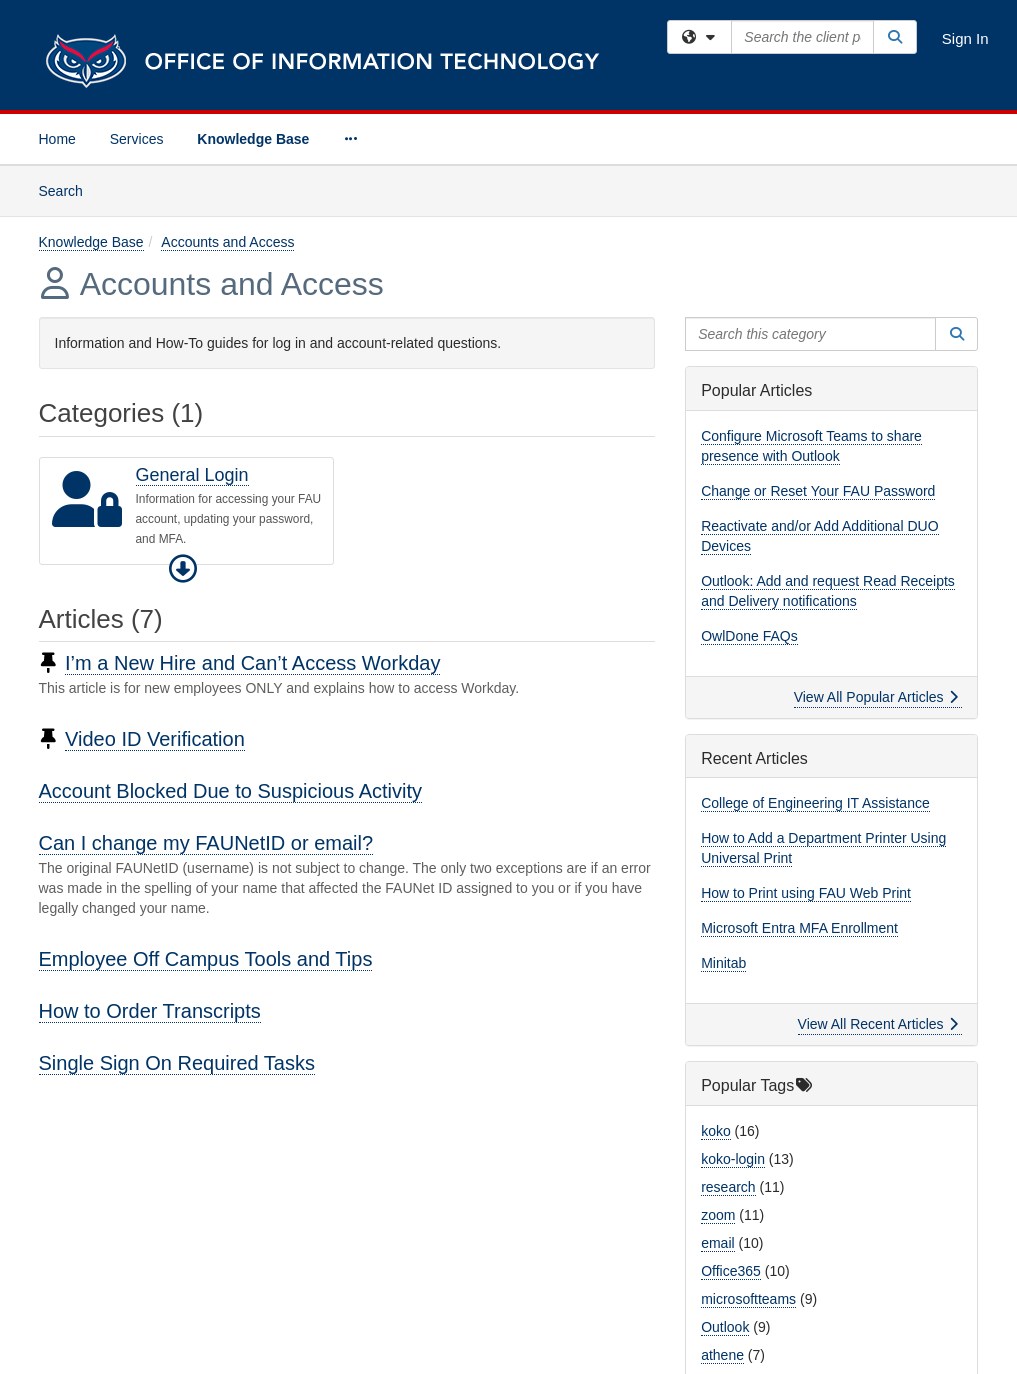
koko (716, 1131)
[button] (183, 569)
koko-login (733, 1159)
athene (722, 1355)
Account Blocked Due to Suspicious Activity (231, 791)
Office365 (731, 1271)
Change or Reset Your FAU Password (818, 491)
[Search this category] (810, 334)
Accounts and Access (227, 242)
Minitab (723, 963)
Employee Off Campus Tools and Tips (206, 959)
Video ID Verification (155, 739)
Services (137, 139)
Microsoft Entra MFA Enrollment (799, 928)
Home (57, 139)
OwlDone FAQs (749, 636)
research (728, 1187)
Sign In (965, 38)
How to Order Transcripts (150, 1011)
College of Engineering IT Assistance (815, 803)
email (717, 1243)
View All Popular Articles (876, 697)
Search (68, 189)
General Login (192, 475)
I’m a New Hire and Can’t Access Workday (252, 663)
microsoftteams (748, 1299)
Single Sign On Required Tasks (177, 1063)
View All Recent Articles (878, 1024)
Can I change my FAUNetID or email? (206, 843)
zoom (718, 1215)
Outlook (725, 1327)
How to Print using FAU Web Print (806, 893)
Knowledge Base (253, 139)
